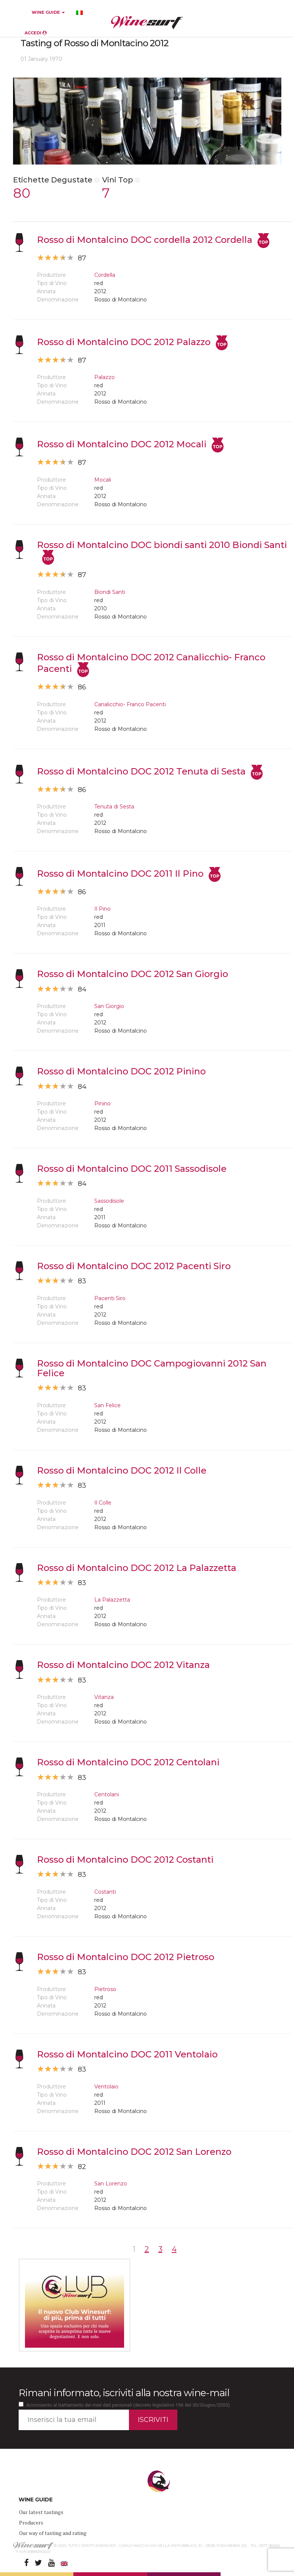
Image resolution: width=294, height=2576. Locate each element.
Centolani (106, 1794)
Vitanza (104, 1697)
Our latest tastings (41, 2512)
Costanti (105, 1891)
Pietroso (105, 1989)
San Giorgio (109, 1006)
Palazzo (104, 377)
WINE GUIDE (48, 12)
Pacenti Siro (110, 1298)
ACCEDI (36, 32)
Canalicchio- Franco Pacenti (130, 704)
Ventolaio (106, 2086)
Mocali (102, 479)
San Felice (107, 1405)
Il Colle (102, 1502)
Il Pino (102, 908)
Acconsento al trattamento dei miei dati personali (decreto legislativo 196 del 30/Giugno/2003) (128, 2405)
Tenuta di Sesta (114, 806)
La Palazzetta (112, 1599)
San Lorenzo (110, 2183)
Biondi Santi (109, 592)
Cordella (104, 275)
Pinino (102, 1103)
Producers (31, 2522)
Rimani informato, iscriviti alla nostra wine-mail (124, 2393)
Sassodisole (109, 1201)
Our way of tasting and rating (52, 2532)
